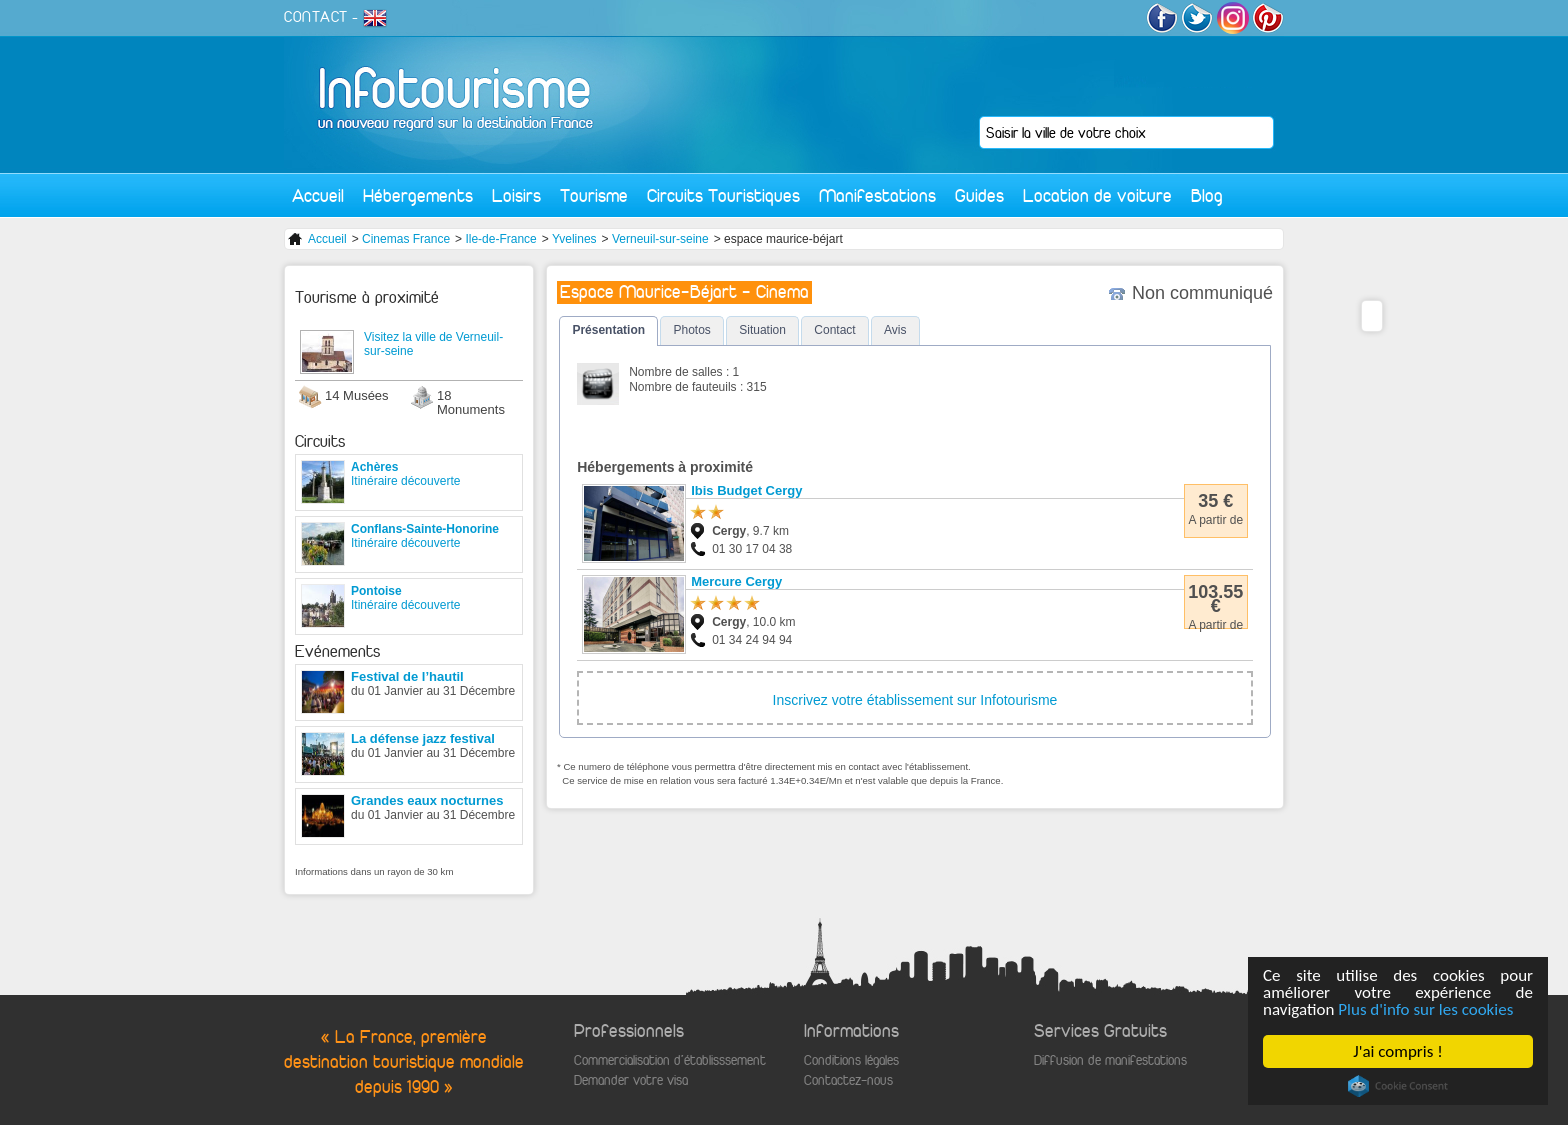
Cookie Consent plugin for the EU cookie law (1398, 1086)
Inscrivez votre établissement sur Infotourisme (915, 700)
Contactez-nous (848, 1080)
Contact (834, 330)
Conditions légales (851, 1060)
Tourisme (594, 195)
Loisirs (516, 195)
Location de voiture (1097, 195)
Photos (691, 330)
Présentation (608, 330)
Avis (895, 330)
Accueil (318, 195)
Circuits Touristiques (723, 195)
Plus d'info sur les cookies (1426, 1009)
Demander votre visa (631, 1080)
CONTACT (316, 17)
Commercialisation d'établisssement (670, 1060)
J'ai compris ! (1398, 1051)
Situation (762, 330)
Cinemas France (406, 239)
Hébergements (418, 195)
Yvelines (574, 239)
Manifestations (877, 195)
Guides (979, 195)
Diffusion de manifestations (1110, 1060)
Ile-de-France (500, 239)
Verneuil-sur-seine (660, 239)
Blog (1207, 195)
